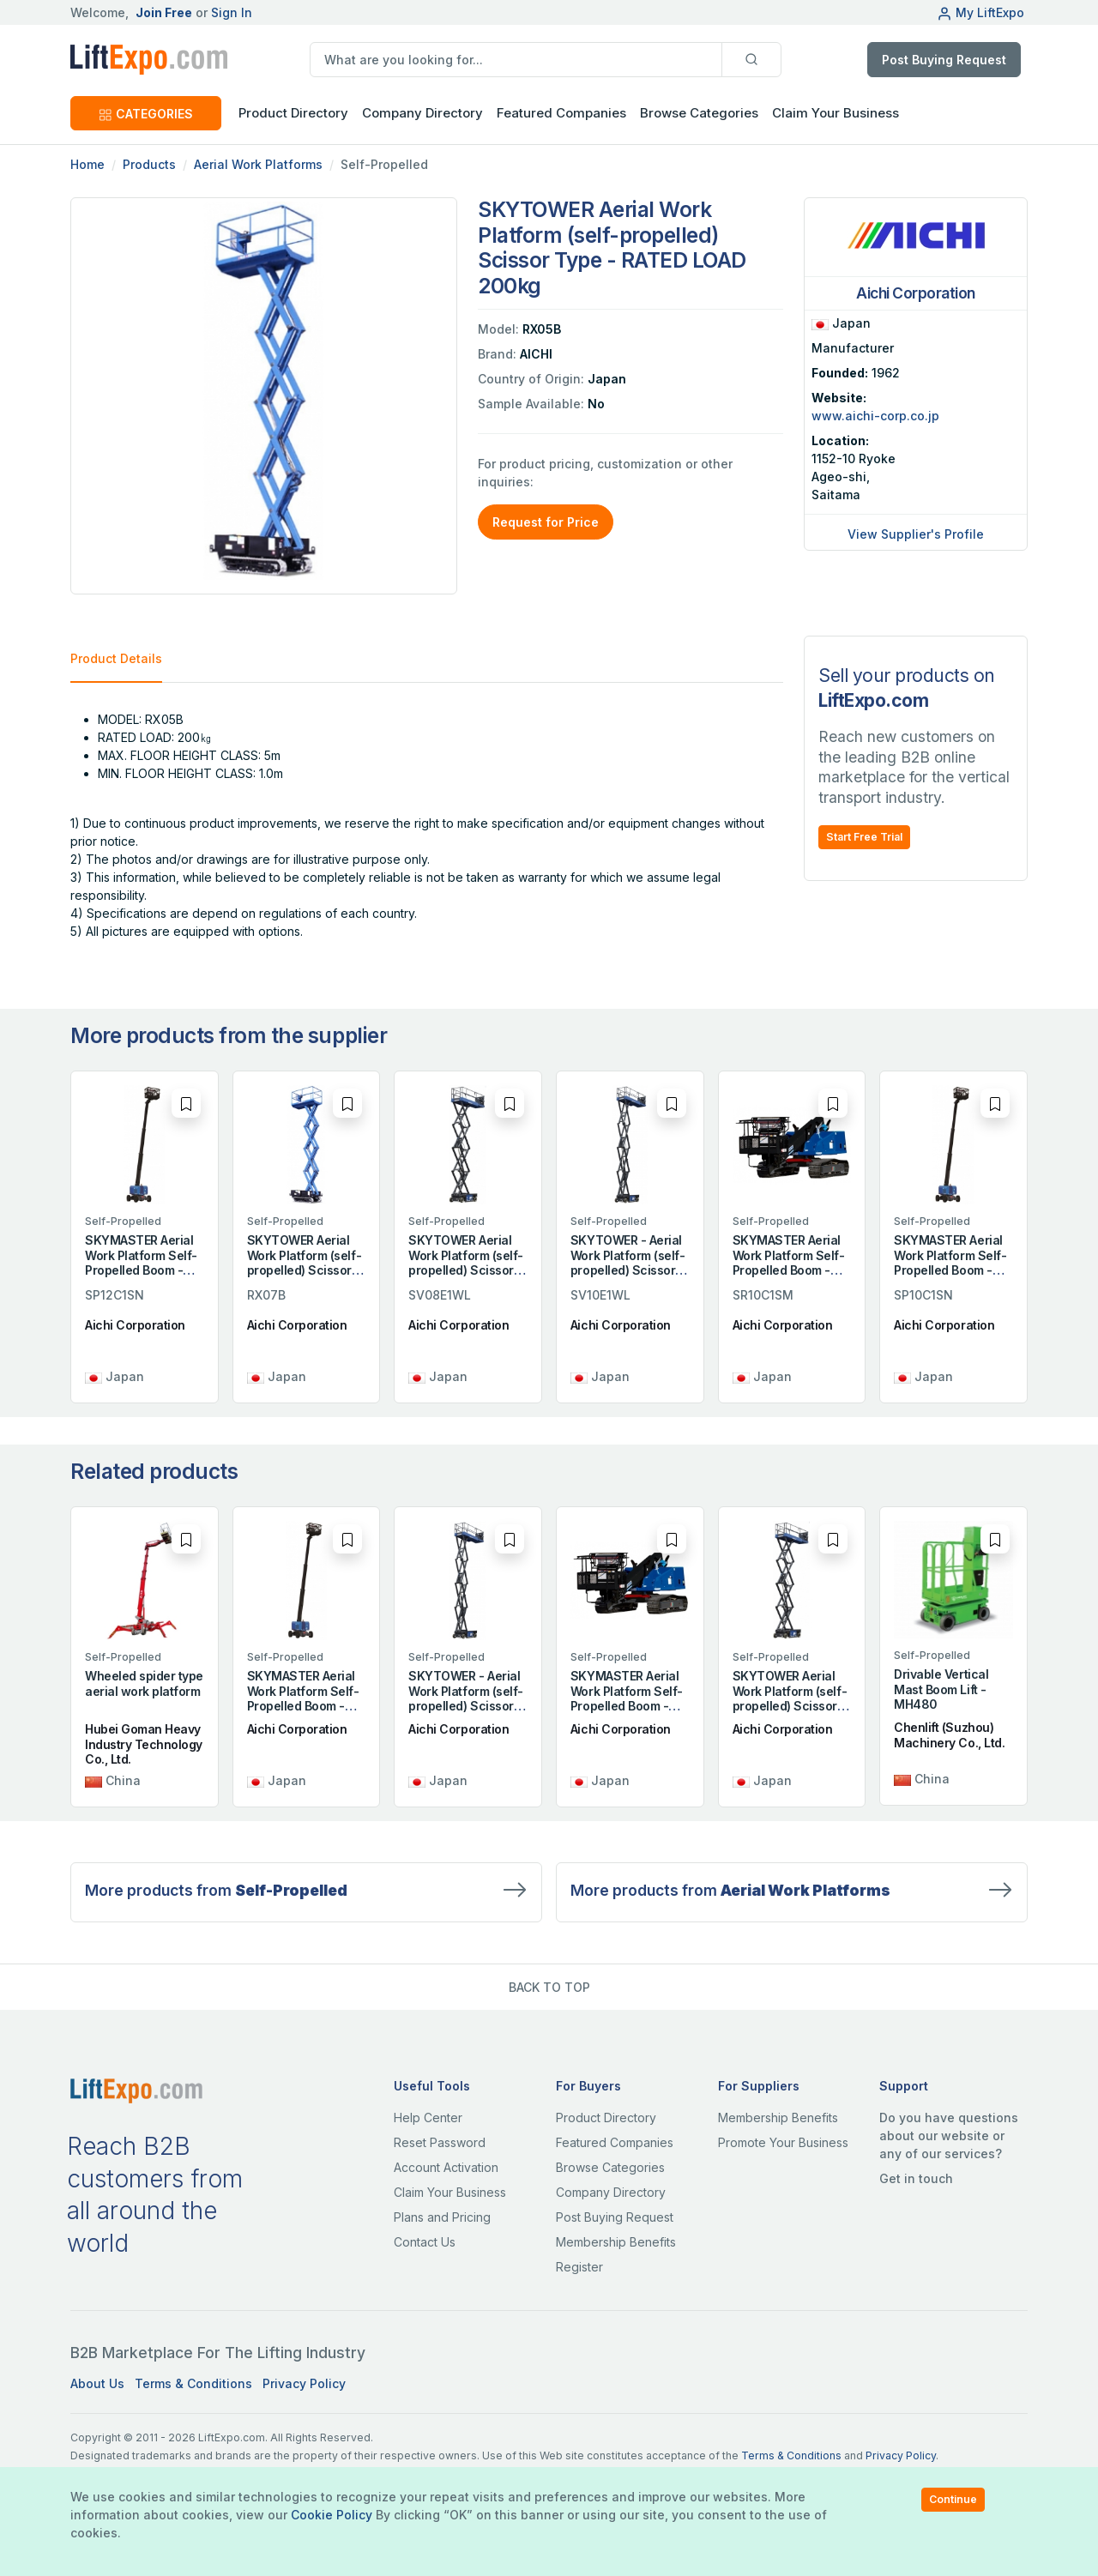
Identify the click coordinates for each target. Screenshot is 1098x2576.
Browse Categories (699, 113)
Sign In (231, 12)
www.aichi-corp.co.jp (875, 415)
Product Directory (606, 2117)
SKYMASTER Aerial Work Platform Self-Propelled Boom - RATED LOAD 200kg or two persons (789, 1270)
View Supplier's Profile (916, 534)
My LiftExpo (980, 12)
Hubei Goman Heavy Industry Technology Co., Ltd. (143, 1744)
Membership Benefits (616, 2242)
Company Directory (422, 113)
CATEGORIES (146, 113)
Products (149, 164)
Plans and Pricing (442, 2217)
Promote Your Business (783, 2142)
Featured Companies (561, 113)
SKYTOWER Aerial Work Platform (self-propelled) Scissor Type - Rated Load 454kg (465, 1270)
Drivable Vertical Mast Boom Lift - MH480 (941, 1689)
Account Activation (446, 2167)
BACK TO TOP (549, 1987)
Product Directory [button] (293, 113)
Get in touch (916, 2178)
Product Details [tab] (116, 658)
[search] (516, 59)
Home (87, 164)
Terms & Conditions (193, 2383)
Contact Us (424, 2242)
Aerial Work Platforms (258, 164)
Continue (953, 2499)
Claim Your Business (835, 113)
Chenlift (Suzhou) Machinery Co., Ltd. (949, 1735)
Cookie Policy (331, 2514)
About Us (97, 2383)
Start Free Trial (864, 836)
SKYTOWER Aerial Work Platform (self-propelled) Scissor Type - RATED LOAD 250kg (304, 1270)
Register (579, 2266)
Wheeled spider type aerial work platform (144, 1683)
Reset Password (440, 2142)
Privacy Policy (304, 2383)
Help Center (428, 2117)
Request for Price (545, 522)
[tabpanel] (426, 825)
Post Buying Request (944, 59)
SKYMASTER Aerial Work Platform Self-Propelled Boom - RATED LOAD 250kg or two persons (141, 1270)
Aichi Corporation (135, 1325)
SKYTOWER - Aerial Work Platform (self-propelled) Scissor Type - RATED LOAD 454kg (627, 1270)
